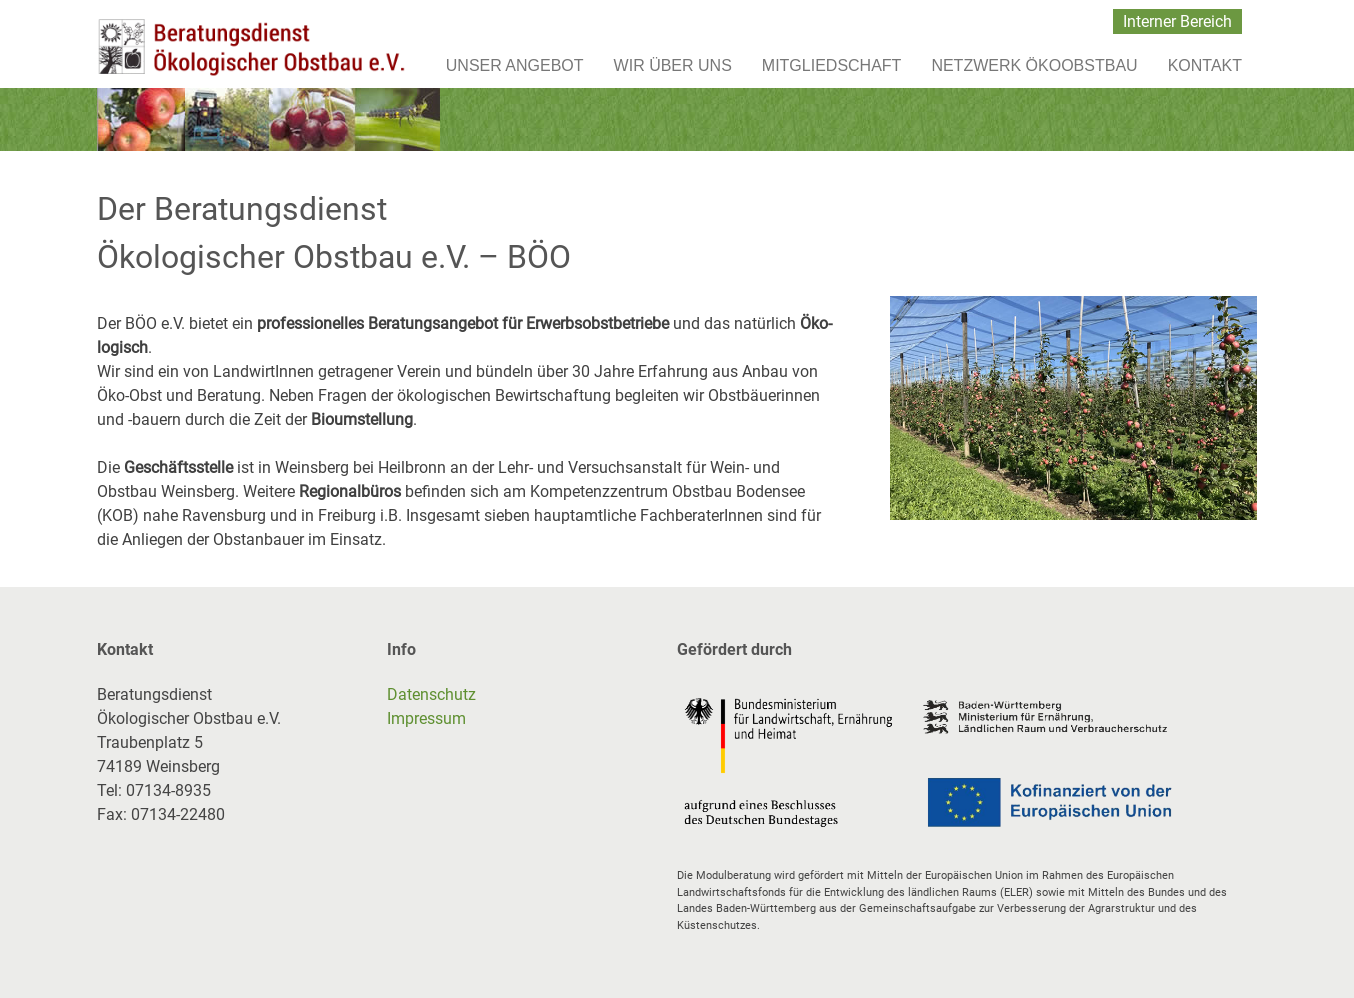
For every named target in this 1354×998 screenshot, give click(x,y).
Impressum (426, 718)
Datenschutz (431, 694)
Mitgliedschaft (832, 65)
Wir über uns (673, 65)
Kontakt (1205, 65)
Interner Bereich (1177, 21)
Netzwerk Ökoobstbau (1034, 65)
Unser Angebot (515, 65)
